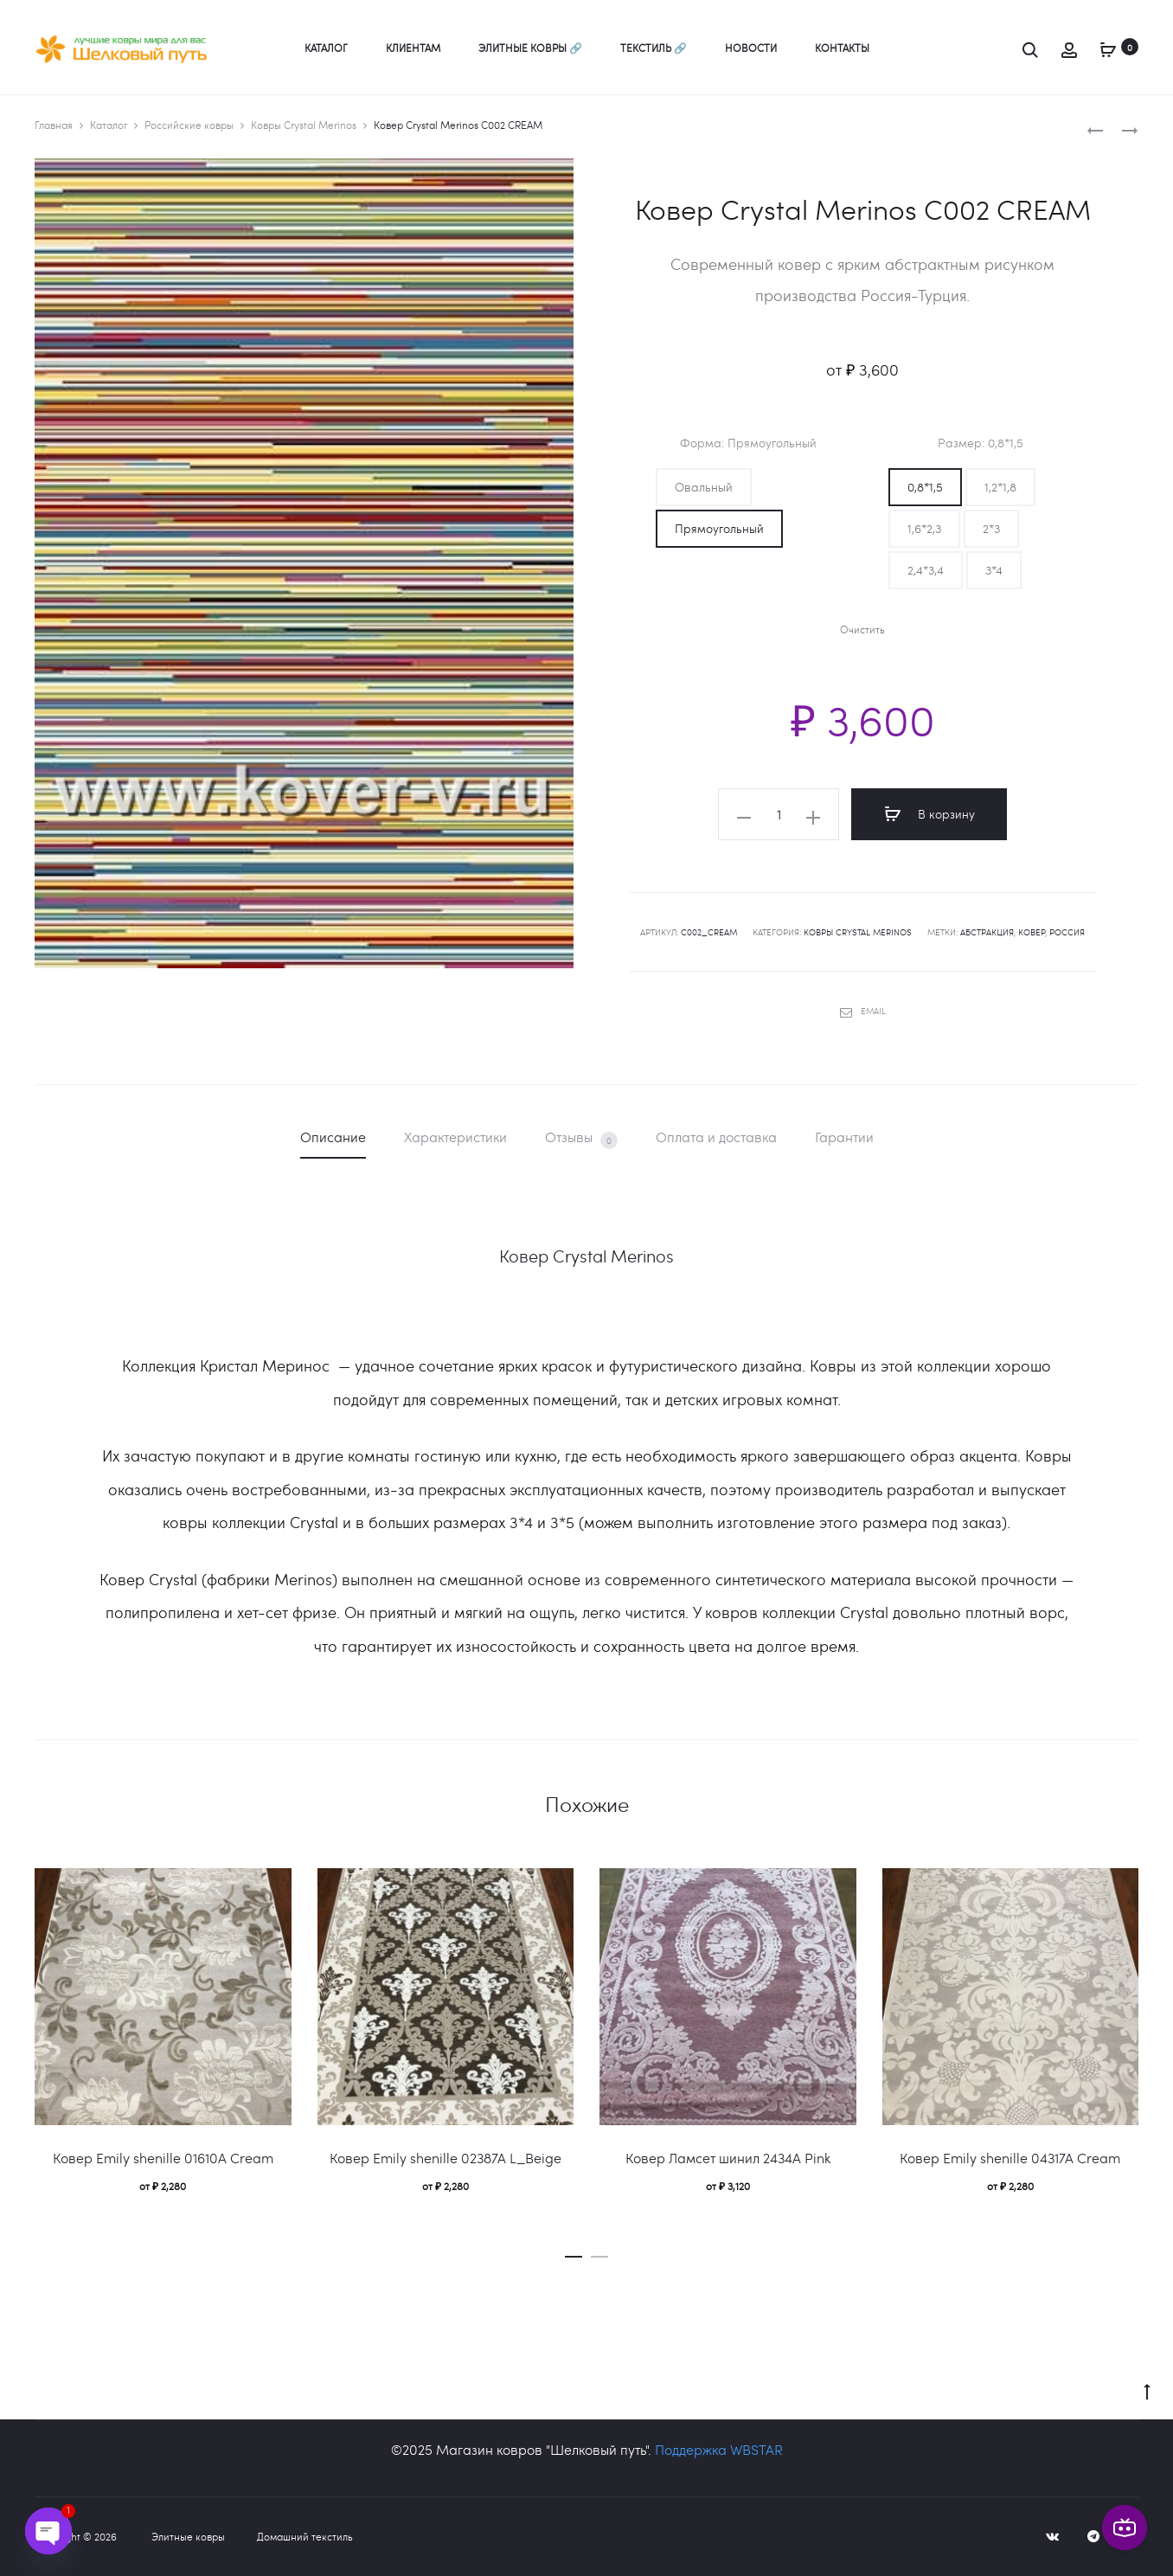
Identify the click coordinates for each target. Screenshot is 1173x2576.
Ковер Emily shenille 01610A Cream (163, 2158)
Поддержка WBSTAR (719, 2449)
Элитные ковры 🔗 (530, 48)
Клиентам (413, 48)
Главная (54, 125)
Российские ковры (189, 125)
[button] (703, 487)
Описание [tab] (333, 1136)
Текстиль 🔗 (653, 48)
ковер (1031, 932)
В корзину (929, 814)
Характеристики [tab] (455, 1136)
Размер (980, 443)
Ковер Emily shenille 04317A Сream (1010, 2158)
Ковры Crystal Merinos (303, 125)
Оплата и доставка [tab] (716, 1136)
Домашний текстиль (305, 2536)
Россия (1067, 932)
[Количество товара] (779, 814)
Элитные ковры (188, 2536)
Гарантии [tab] (844, 1136)
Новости (751, 48)
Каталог (326, 48)
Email (863, 1011)
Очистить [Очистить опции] (862, 629)
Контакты (842, 48)
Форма (748, 443)
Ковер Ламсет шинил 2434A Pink (727, 2158)
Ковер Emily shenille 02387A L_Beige (445, 2158)
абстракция (987, 932)
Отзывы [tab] (581, 1138)
